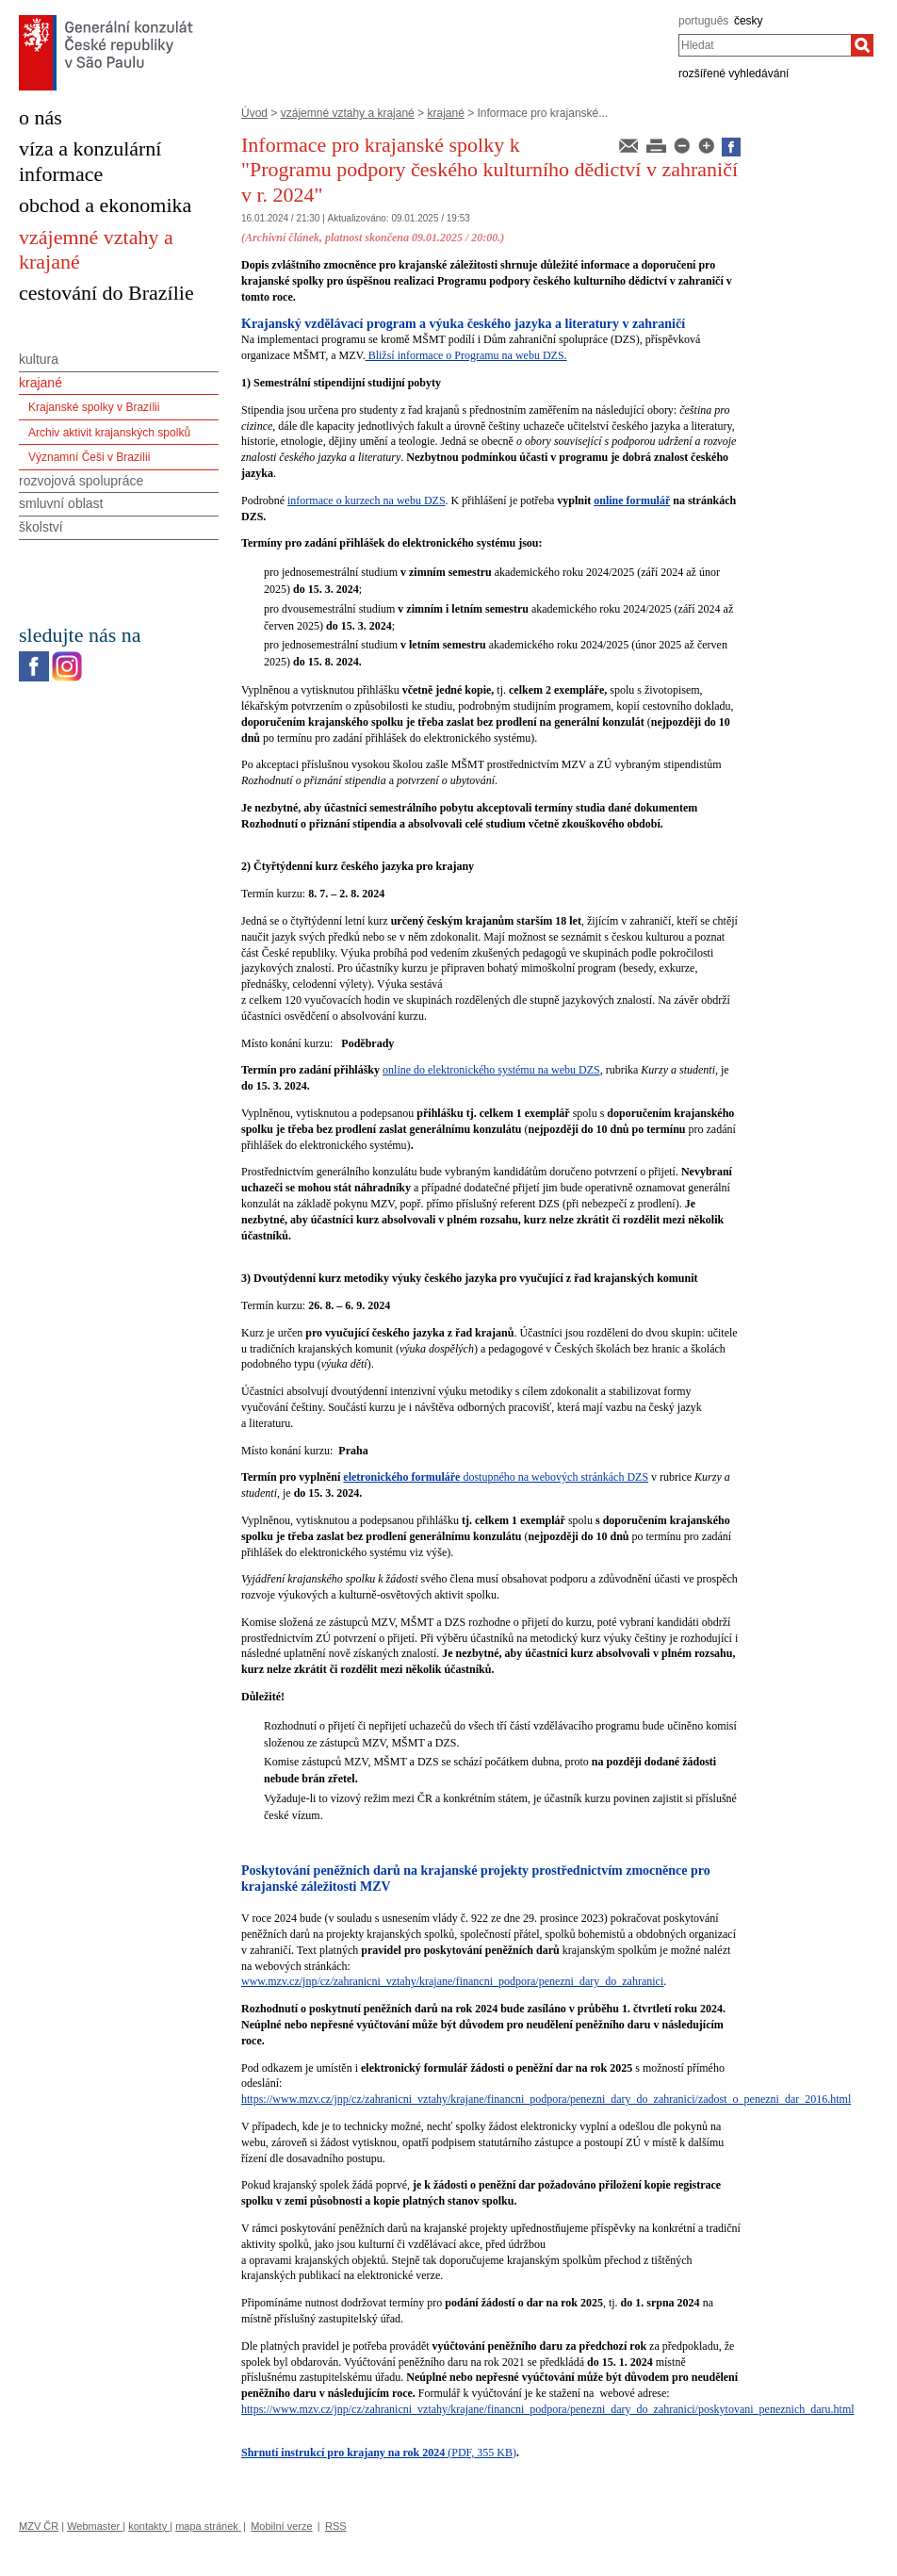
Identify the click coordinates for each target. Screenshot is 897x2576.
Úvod (254, 113)
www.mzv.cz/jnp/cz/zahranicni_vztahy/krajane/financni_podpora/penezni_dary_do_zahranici (452, 1981)
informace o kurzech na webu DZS (366, 500)
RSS (336, 2526)
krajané (445, 113)
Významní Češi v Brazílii (89, 457)
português (703, 20)
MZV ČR (38, 2526)
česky (748, 20)
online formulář (632, 500)
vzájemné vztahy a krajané (348, 113)
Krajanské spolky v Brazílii (93, 407)
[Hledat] (862, 45)
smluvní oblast (61, 503)
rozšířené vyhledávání (733, 73)
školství (41, 526)
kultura (38, 359)
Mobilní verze (281, 2526)
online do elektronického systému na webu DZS (491, 1069)
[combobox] (764, 45)
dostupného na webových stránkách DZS (554, 1477)
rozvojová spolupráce (81, 480)
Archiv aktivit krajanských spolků (109, 432)
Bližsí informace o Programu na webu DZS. (466, 355)
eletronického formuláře (401, 1477)
